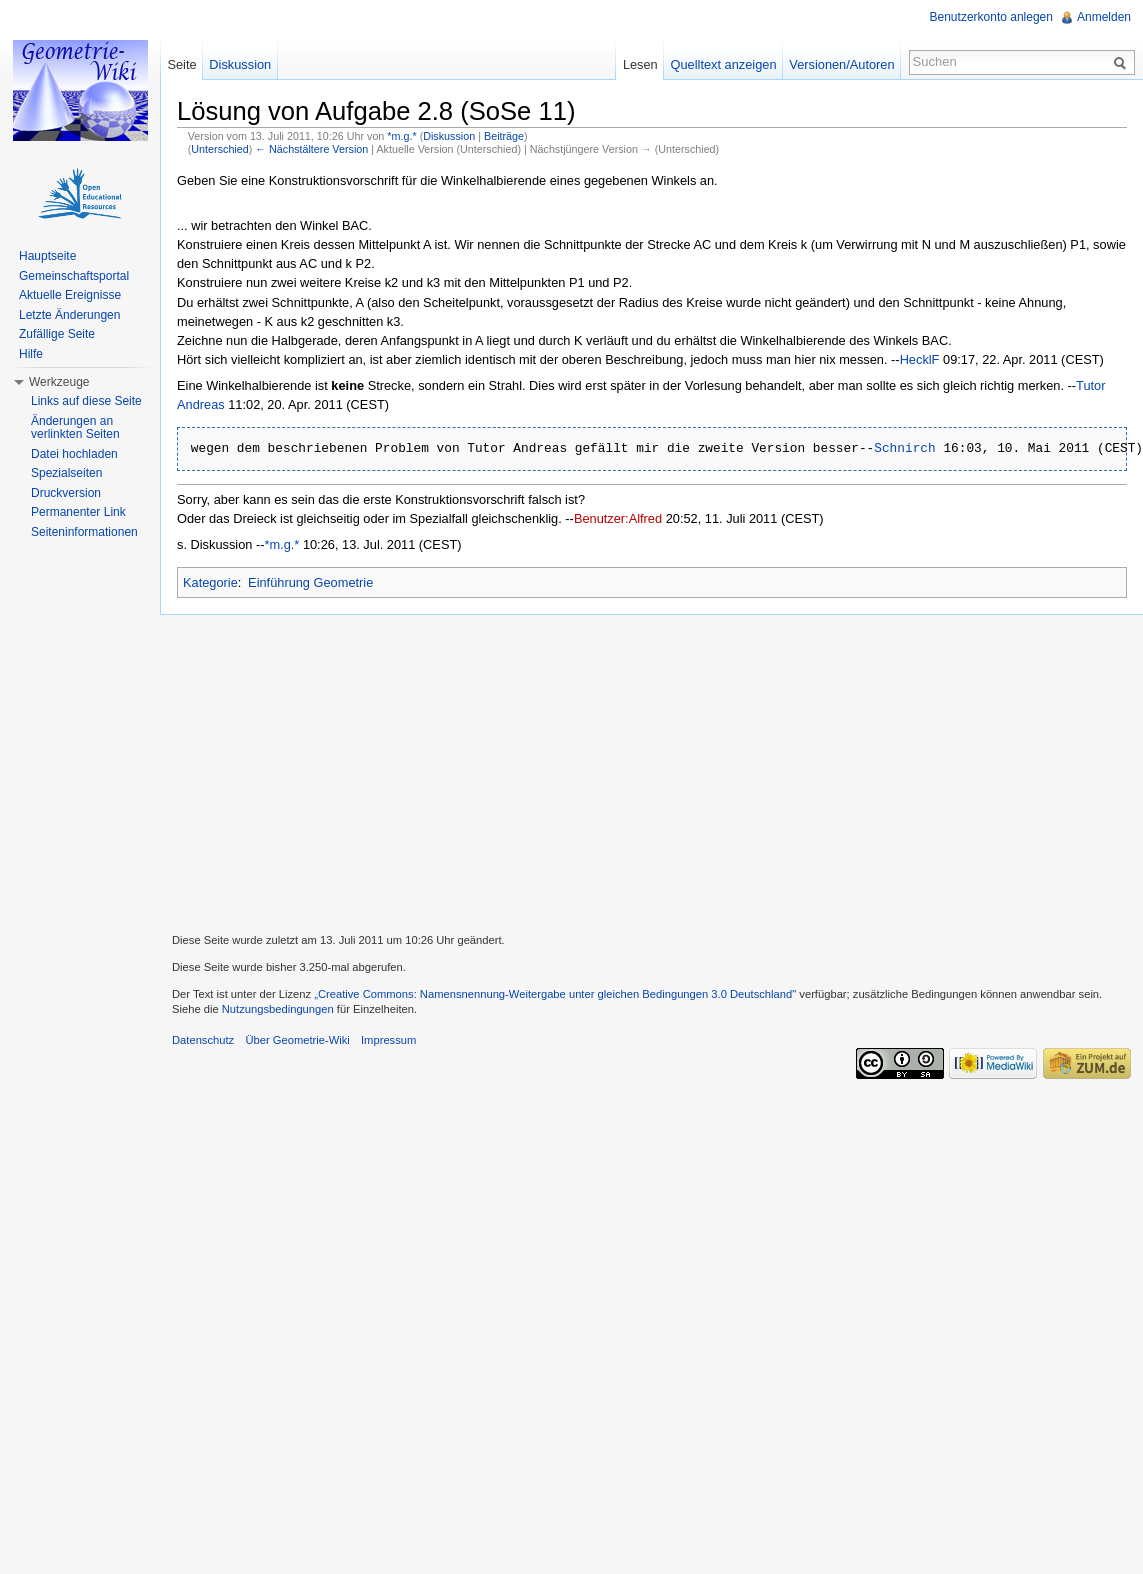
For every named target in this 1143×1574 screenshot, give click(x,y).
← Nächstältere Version (311, 149)
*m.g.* (401, 136)
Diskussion (449, 136)
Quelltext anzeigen (724, 64)
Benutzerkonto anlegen (991, 17)
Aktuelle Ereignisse (70, 295)
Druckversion (66, 493)
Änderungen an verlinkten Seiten (75, 428)
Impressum (388, 1040)
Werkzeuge (59, 382)
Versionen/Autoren (841, 64)
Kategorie (210, 582)
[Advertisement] (651, 771)
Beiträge (504, 136)
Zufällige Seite (57, 334)
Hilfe (31, 354)
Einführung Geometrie (310, 582)
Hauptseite (47, 256)
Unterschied (219, 149)
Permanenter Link (78, 512)
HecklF (920, 359)
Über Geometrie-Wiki (297, 1040)
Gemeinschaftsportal (74, 276)
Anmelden (1104, 17)
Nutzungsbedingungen (278, 1009)
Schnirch (904, 449)
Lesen (640, 64)
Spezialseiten (66, 473)
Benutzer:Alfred (618, 518)
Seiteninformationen (84, 532)
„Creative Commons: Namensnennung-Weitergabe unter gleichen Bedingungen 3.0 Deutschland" (555, 994)
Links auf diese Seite (86, 401)
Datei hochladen (74, 454)
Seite (181, 64)
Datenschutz (203, 1040)
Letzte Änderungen (69, 315)
